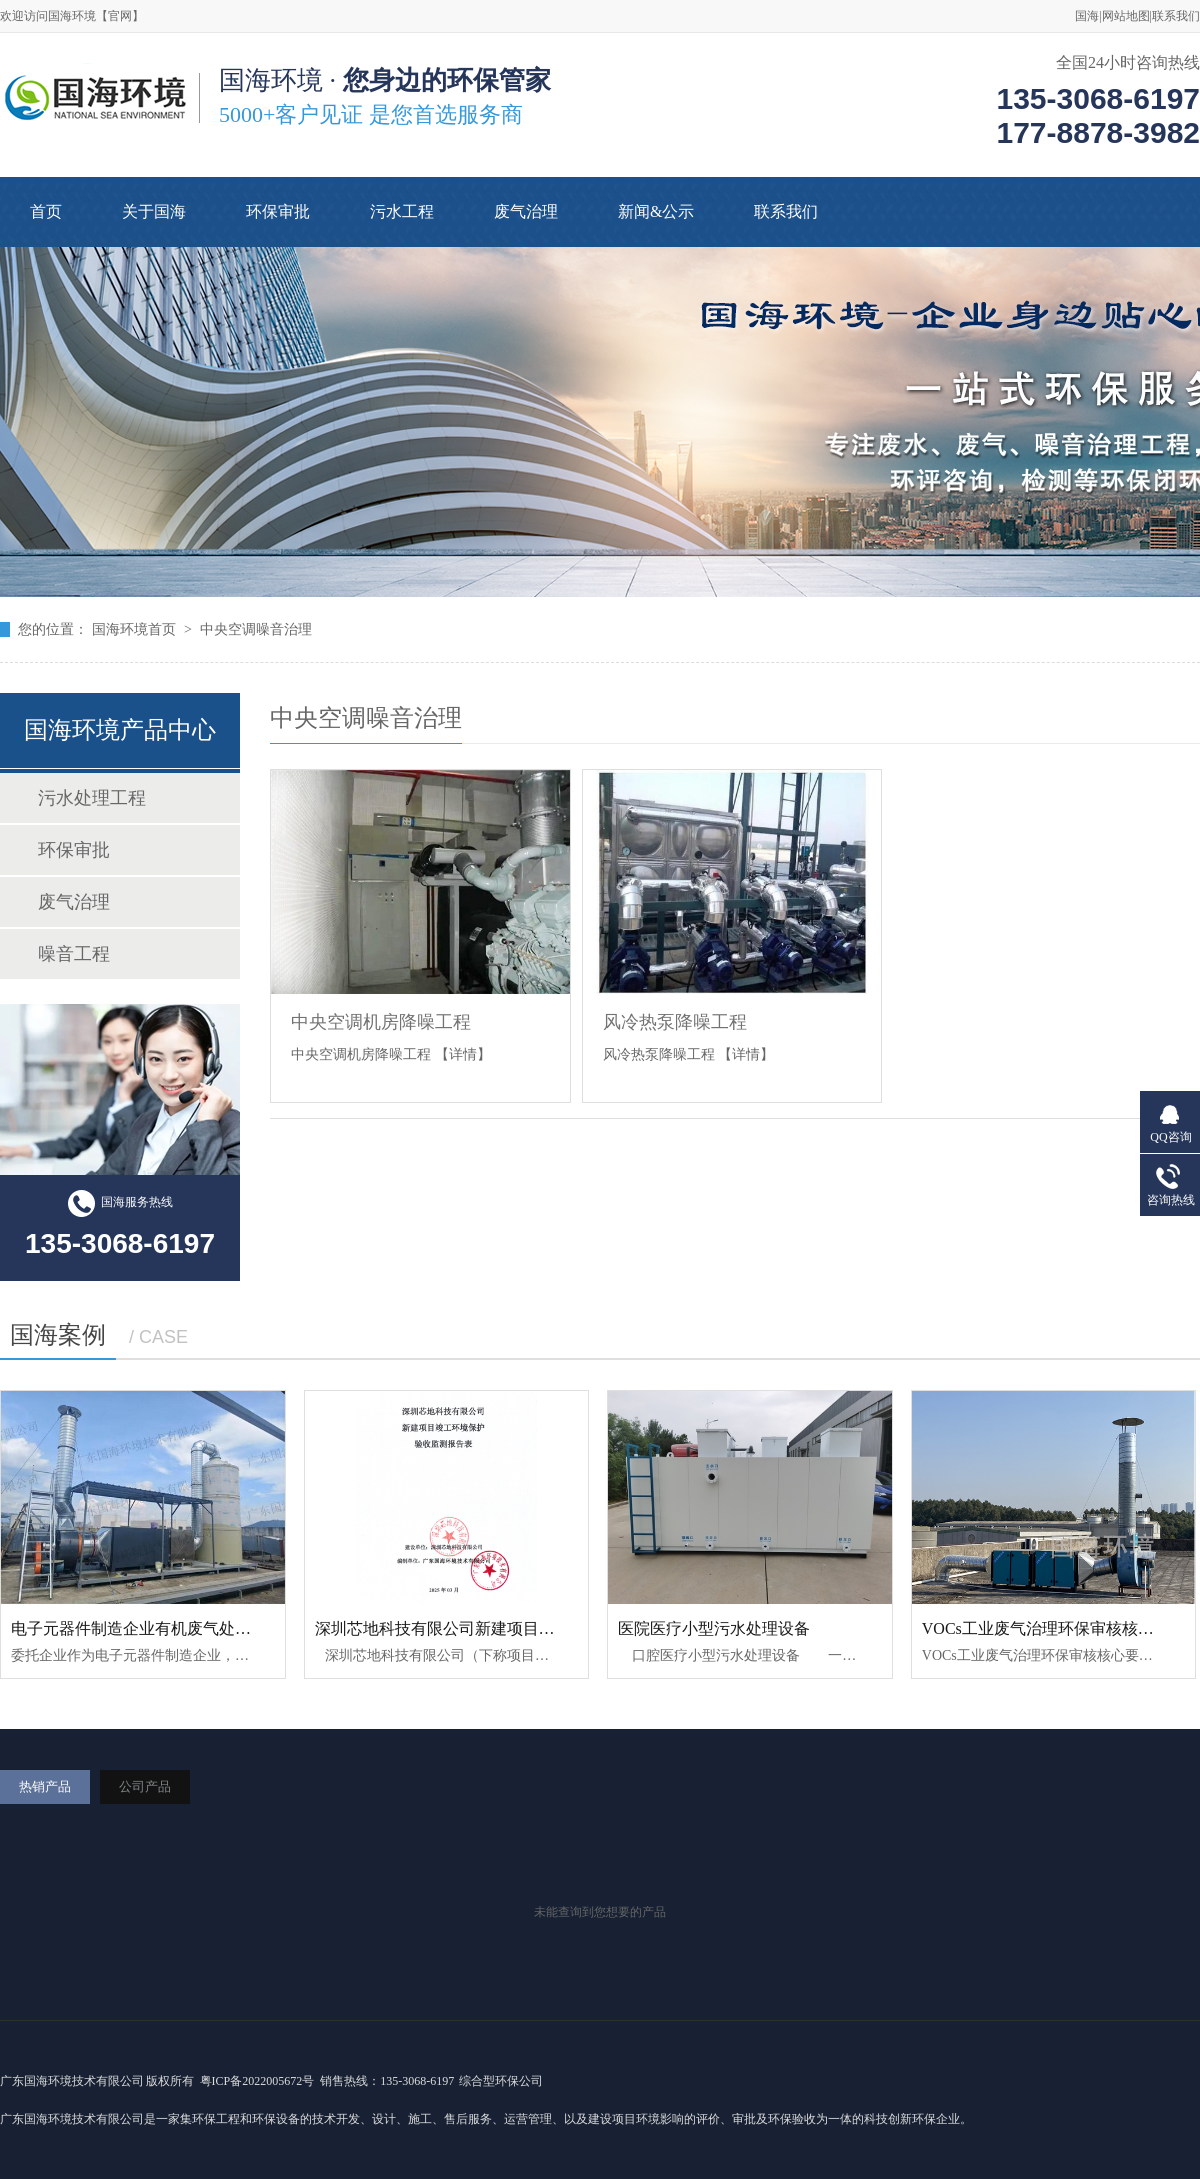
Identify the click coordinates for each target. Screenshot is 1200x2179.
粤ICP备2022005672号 (256, 2081)
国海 (1087, 16)
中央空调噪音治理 (256, 629)
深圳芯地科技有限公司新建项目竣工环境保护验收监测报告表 (531, 1628)
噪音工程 (74, 954)
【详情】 (463, 1054)
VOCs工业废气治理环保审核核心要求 (1054, 1628)
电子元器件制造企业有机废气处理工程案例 (163, 1628)
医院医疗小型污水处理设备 (714, 1628)
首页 (46, 211)
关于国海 (154, 211)
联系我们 (1176, 16)
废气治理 (526, 211)
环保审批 (278, 211)
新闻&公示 (656, 211)
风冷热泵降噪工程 (675, 1022)
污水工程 (402, 211)
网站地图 (1126, 16)
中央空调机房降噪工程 (381, 1022)
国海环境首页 (134, 629)
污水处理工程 (92, 798)
